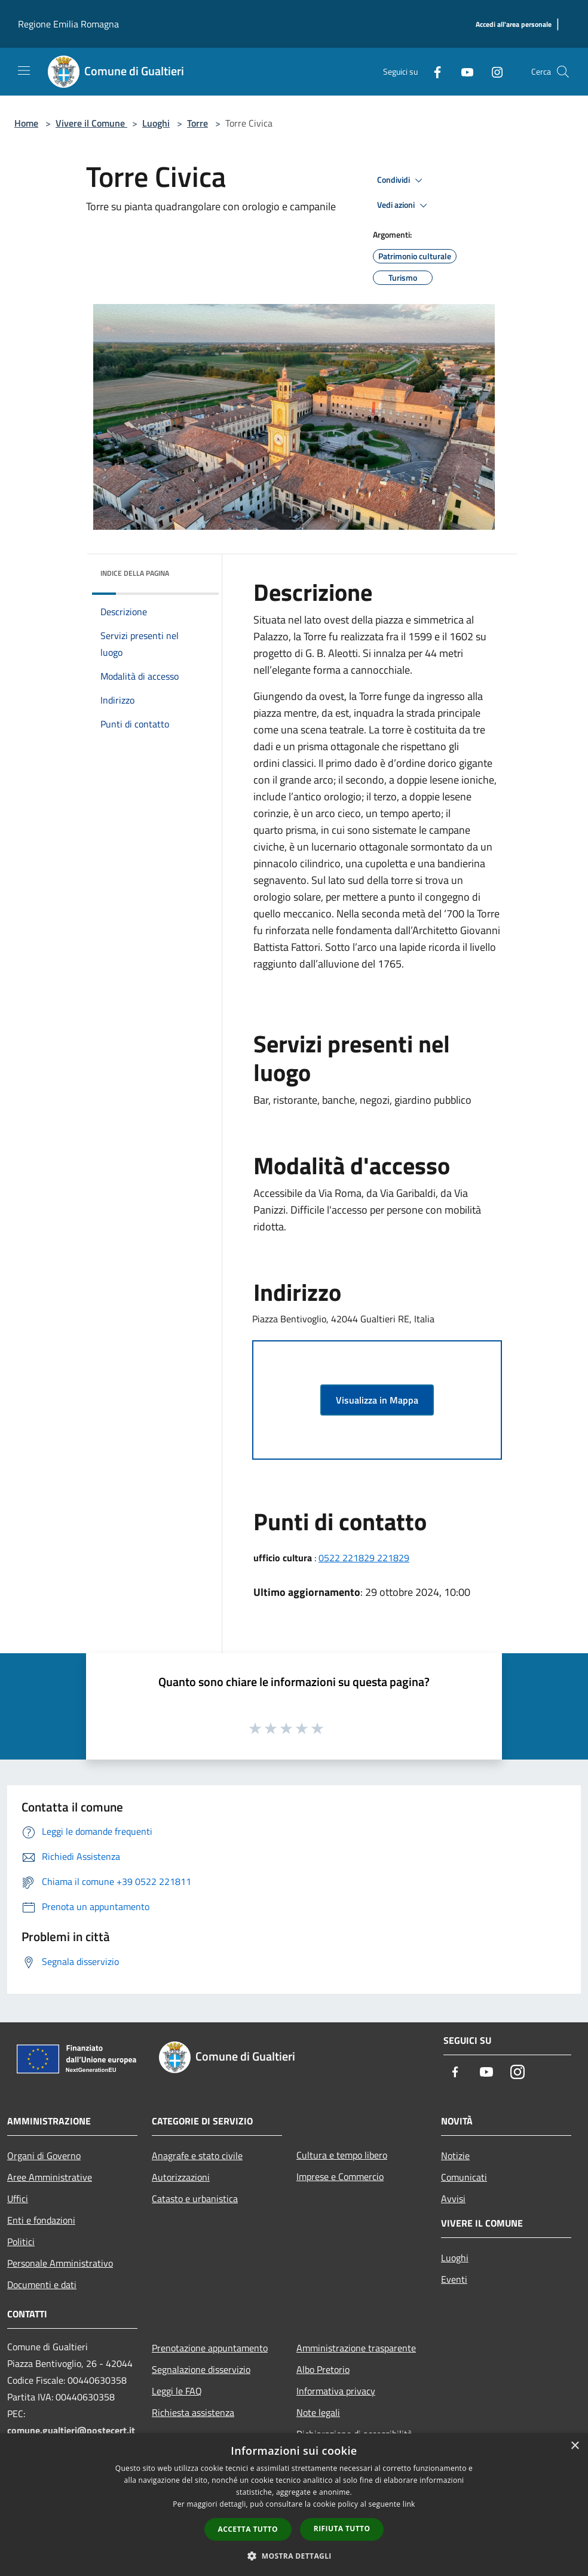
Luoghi (156, 123)
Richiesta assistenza (193, 2412)
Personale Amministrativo (60, 2263)
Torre (197, 123)
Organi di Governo (44, 2155)
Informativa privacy (335, 2391)
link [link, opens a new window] (409, 2504)
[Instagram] (492, 71)
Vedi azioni (404, 205)
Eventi (454, 2279)
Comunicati (464, 2177)
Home (26, 123)
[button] (294, 2556)
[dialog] (294, 2504)
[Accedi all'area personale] (514, 24)
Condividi (401, 180)
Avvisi (453, 2198)
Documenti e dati (41, 2284)
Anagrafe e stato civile (197, 2155)
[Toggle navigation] (24, 70)
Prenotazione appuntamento (210, 2348)
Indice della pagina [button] (134, 573)
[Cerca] (563, 72)
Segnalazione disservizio (201, 2369)
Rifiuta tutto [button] (342, 2528)
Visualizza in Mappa (377, 1400)
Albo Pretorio (323, 2369)
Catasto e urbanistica (195, 2198)
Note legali (318, 2412)
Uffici (17, 2198)
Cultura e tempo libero (341, 2155)
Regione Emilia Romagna (68, 24)
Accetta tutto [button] (248, 2529)
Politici (21, 2241)
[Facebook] (433, 71)
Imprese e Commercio (340, 2176)
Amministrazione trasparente (356, 2348)
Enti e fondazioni (41, 2220)
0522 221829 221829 (363, 1557)
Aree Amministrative (49, 2177)
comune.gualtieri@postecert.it (71, 2430)
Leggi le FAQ (177, 2391)
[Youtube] (462, 71)
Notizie (455, 2155)
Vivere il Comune (91, 123)
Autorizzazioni (181, 2177)
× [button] (574, 2446)
